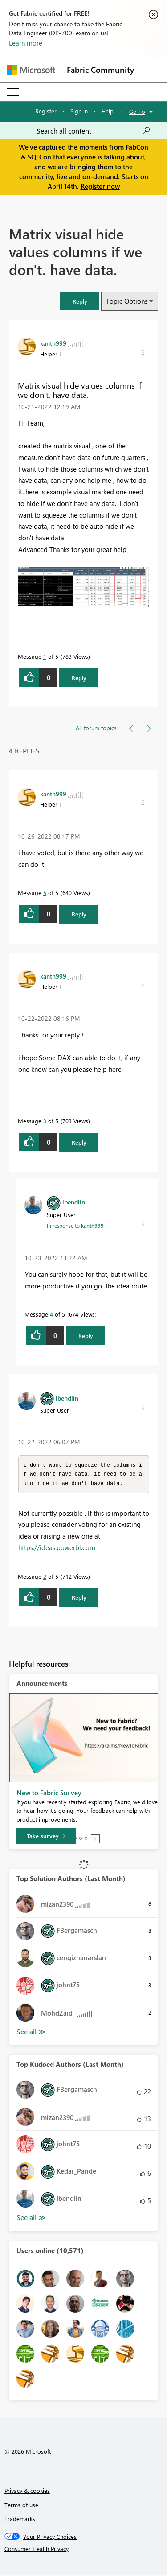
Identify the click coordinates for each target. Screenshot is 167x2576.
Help (108, 111)
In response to (75, 1225)
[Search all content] (93, 130)
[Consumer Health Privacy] (83, 2550)
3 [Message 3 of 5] (44, 1121)
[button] (79, 301)
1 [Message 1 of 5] (44, 656)
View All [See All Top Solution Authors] (31, 2033)
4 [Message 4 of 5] (51, 1314)
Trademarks (19, 2520)
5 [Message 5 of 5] (44, 892)
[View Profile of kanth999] (53, 343)
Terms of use (21, 2506)
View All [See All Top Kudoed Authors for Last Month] (31, 2219)
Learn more (25, 42)
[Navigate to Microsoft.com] (31, 70)
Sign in (79, 111)
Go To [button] (137, 111)
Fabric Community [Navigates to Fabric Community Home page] (100, 69)
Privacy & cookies (27, 2492)
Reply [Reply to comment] (79, 914)
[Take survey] (46, 1837)
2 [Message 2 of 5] (44, 1577)
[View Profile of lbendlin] (73, 1201)
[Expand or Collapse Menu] (13, 92)
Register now (100, 186)
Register (46, 111)
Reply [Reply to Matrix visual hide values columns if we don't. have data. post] (79, 678)
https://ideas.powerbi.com (56, 1548)
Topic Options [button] (126, 301)
